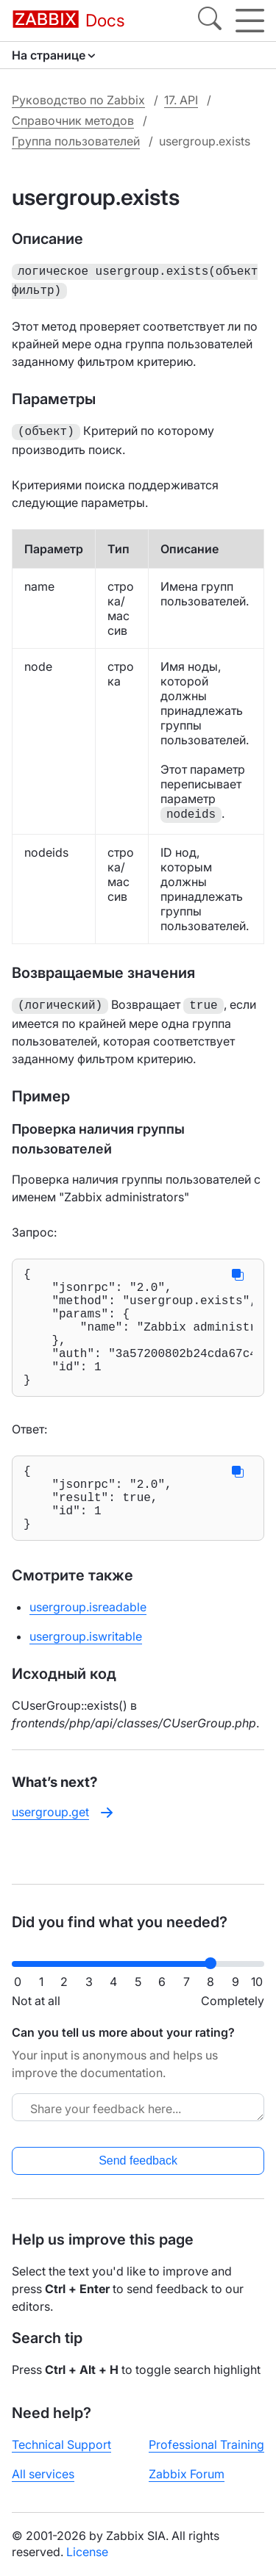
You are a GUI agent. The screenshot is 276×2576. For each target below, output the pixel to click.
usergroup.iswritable (85, 1671)
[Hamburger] (250, 20)
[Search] (210, 21)
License (87, 2551)
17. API (181, 100)
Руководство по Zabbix (78, 100)
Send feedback (138, 2160)
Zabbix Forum (186, 2474)
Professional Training (206, 2444)
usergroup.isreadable (87, 1642)
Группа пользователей (76, 141)
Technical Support (61, 2444)
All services (43, 2474)
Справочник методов (73, 120)
